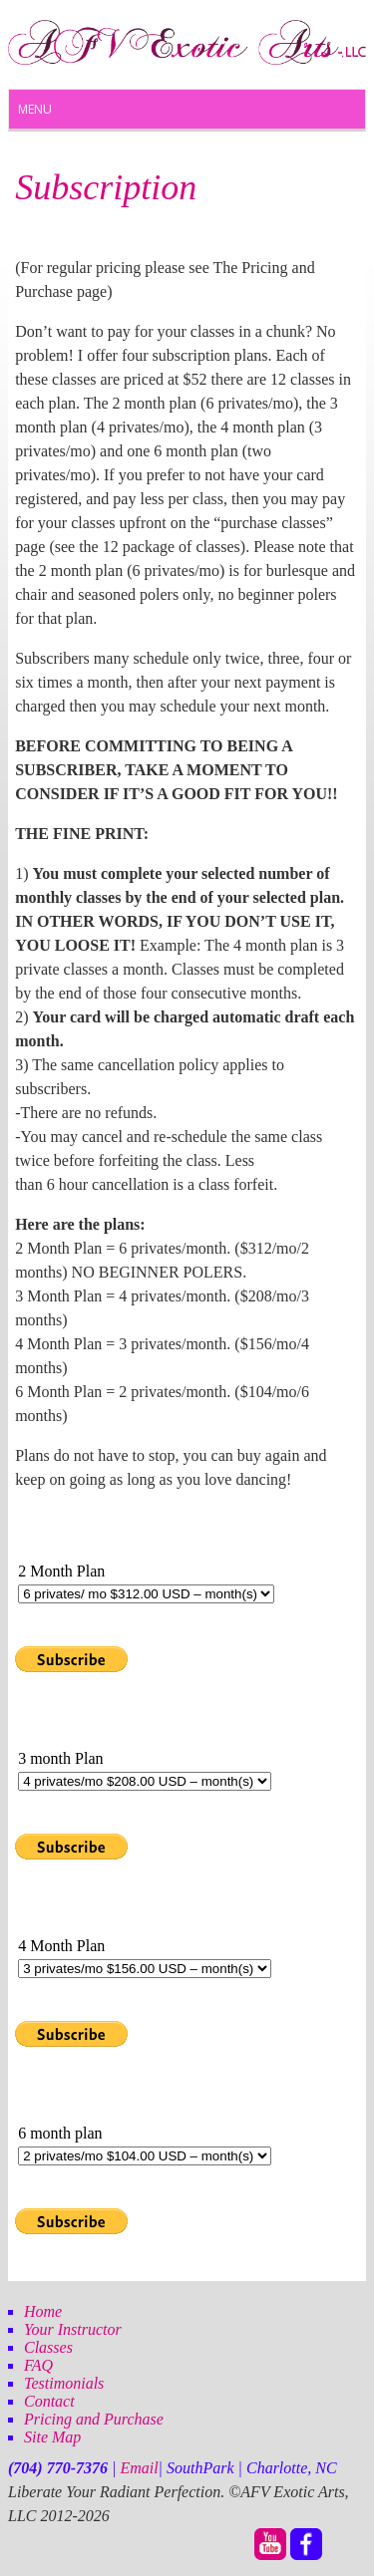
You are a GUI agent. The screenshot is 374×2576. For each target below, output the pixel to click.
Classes (48, 2347)
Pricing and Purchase (94, 2419)
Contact (49, 2401)
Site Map (52, 2437)
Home (43, 2311)
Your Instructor (73, 2329)
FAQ (38, 2365)
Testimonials (64, 2383)
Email (139, 2467)
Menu (35, 109)
